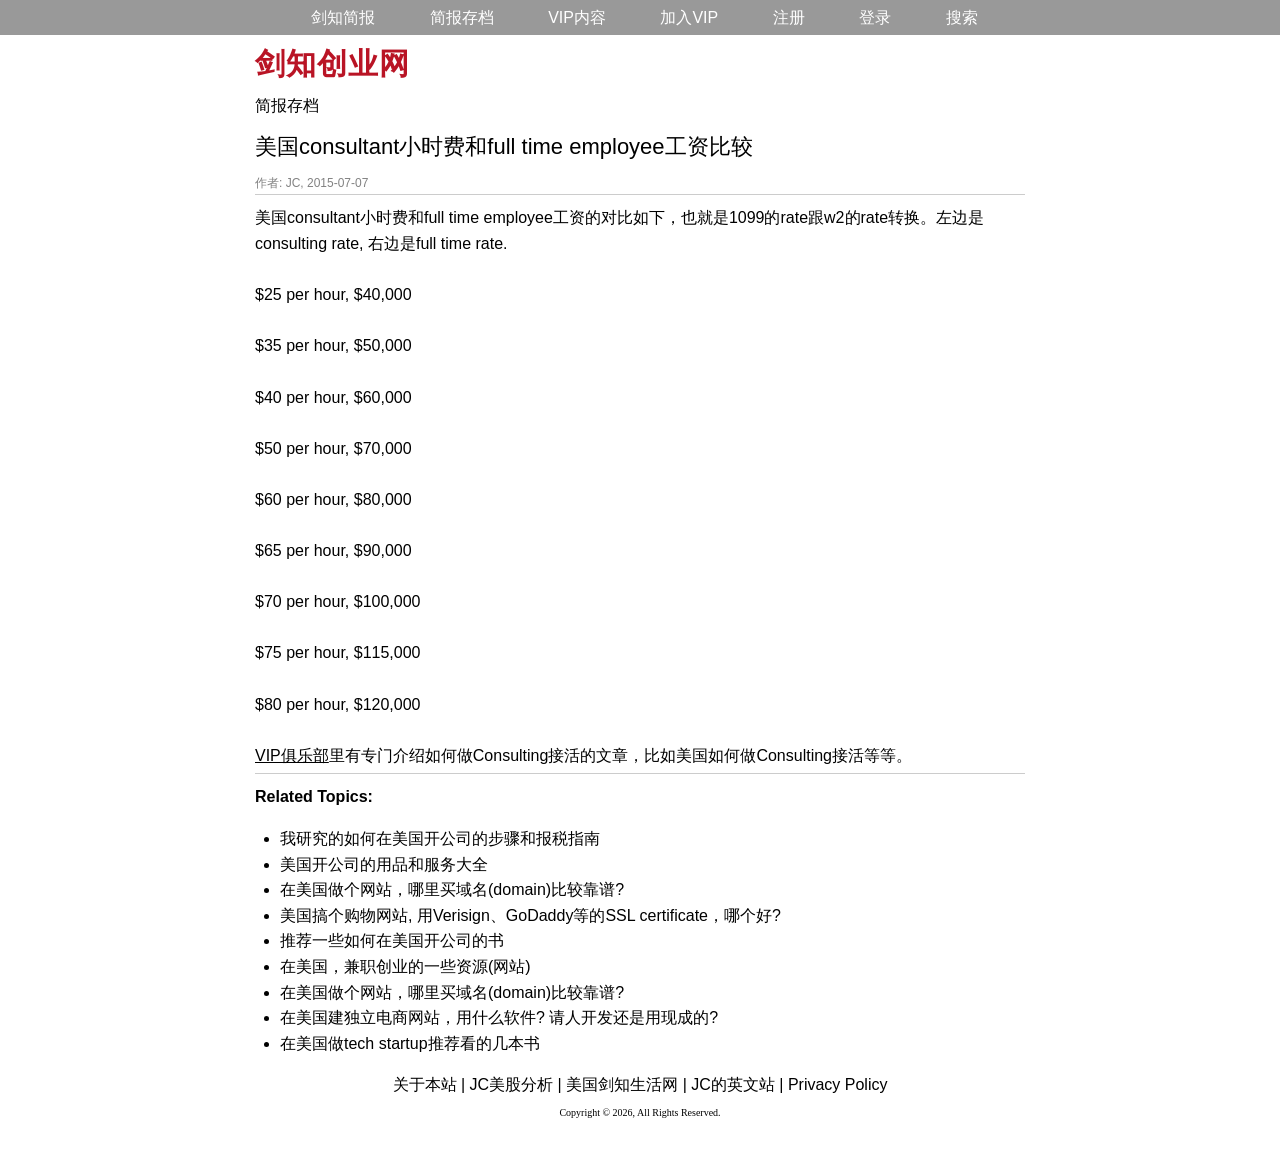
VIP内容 (577, 17)
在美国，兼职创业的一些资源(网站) (405, 966)
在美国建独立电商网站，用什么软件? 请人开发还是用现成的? (499, 1017)
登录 (875, 17)
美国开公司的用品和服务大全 (384, 864)
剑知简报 (343, 17)
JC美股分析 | (516, 1084)
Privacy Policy (838, 1084)
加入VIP (689, 17)
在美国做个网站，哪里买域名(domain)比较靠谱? (452, 889)
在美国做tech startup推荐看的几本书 (410, 1043)
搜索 (962, 17)
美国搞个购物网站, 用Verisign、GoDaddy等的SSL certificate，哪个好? (530, 915)
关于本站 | (429, 1084)
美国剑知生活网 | (626, 1084)
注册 (789, 17)
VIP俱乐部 (292, 755)
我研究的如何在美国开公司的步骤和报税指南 (440, 838)
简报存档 (462, 17)
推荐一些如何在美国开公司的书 (392, 940)
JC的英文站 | (737, 1084)
